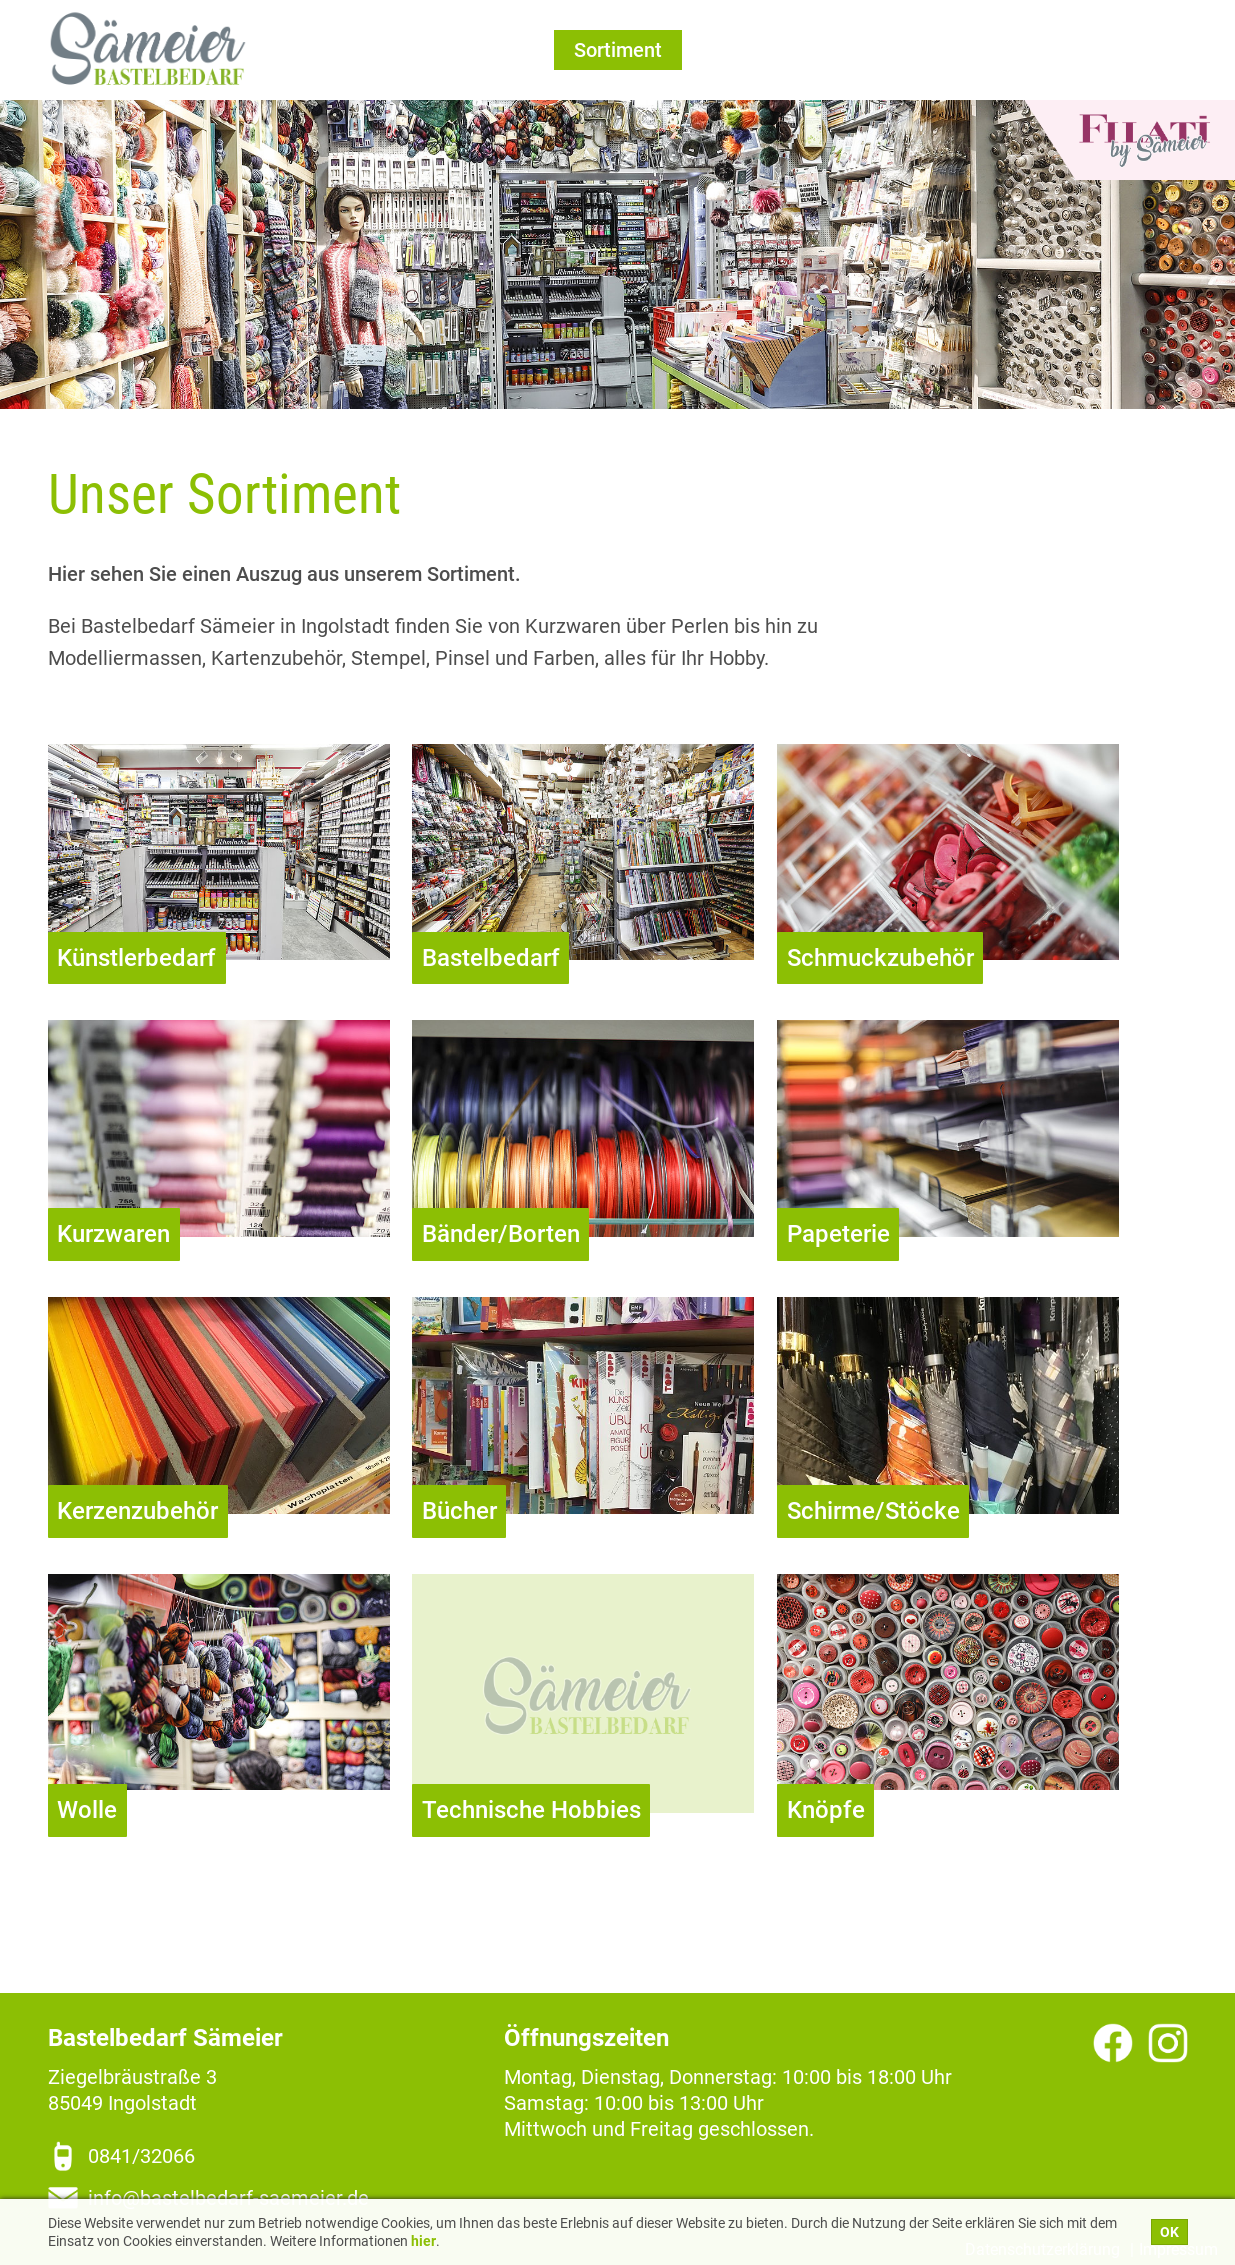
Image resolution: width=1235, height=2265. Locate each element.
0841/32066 (141, 2156)
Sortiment (618, 50)
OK (1169, 2232)
